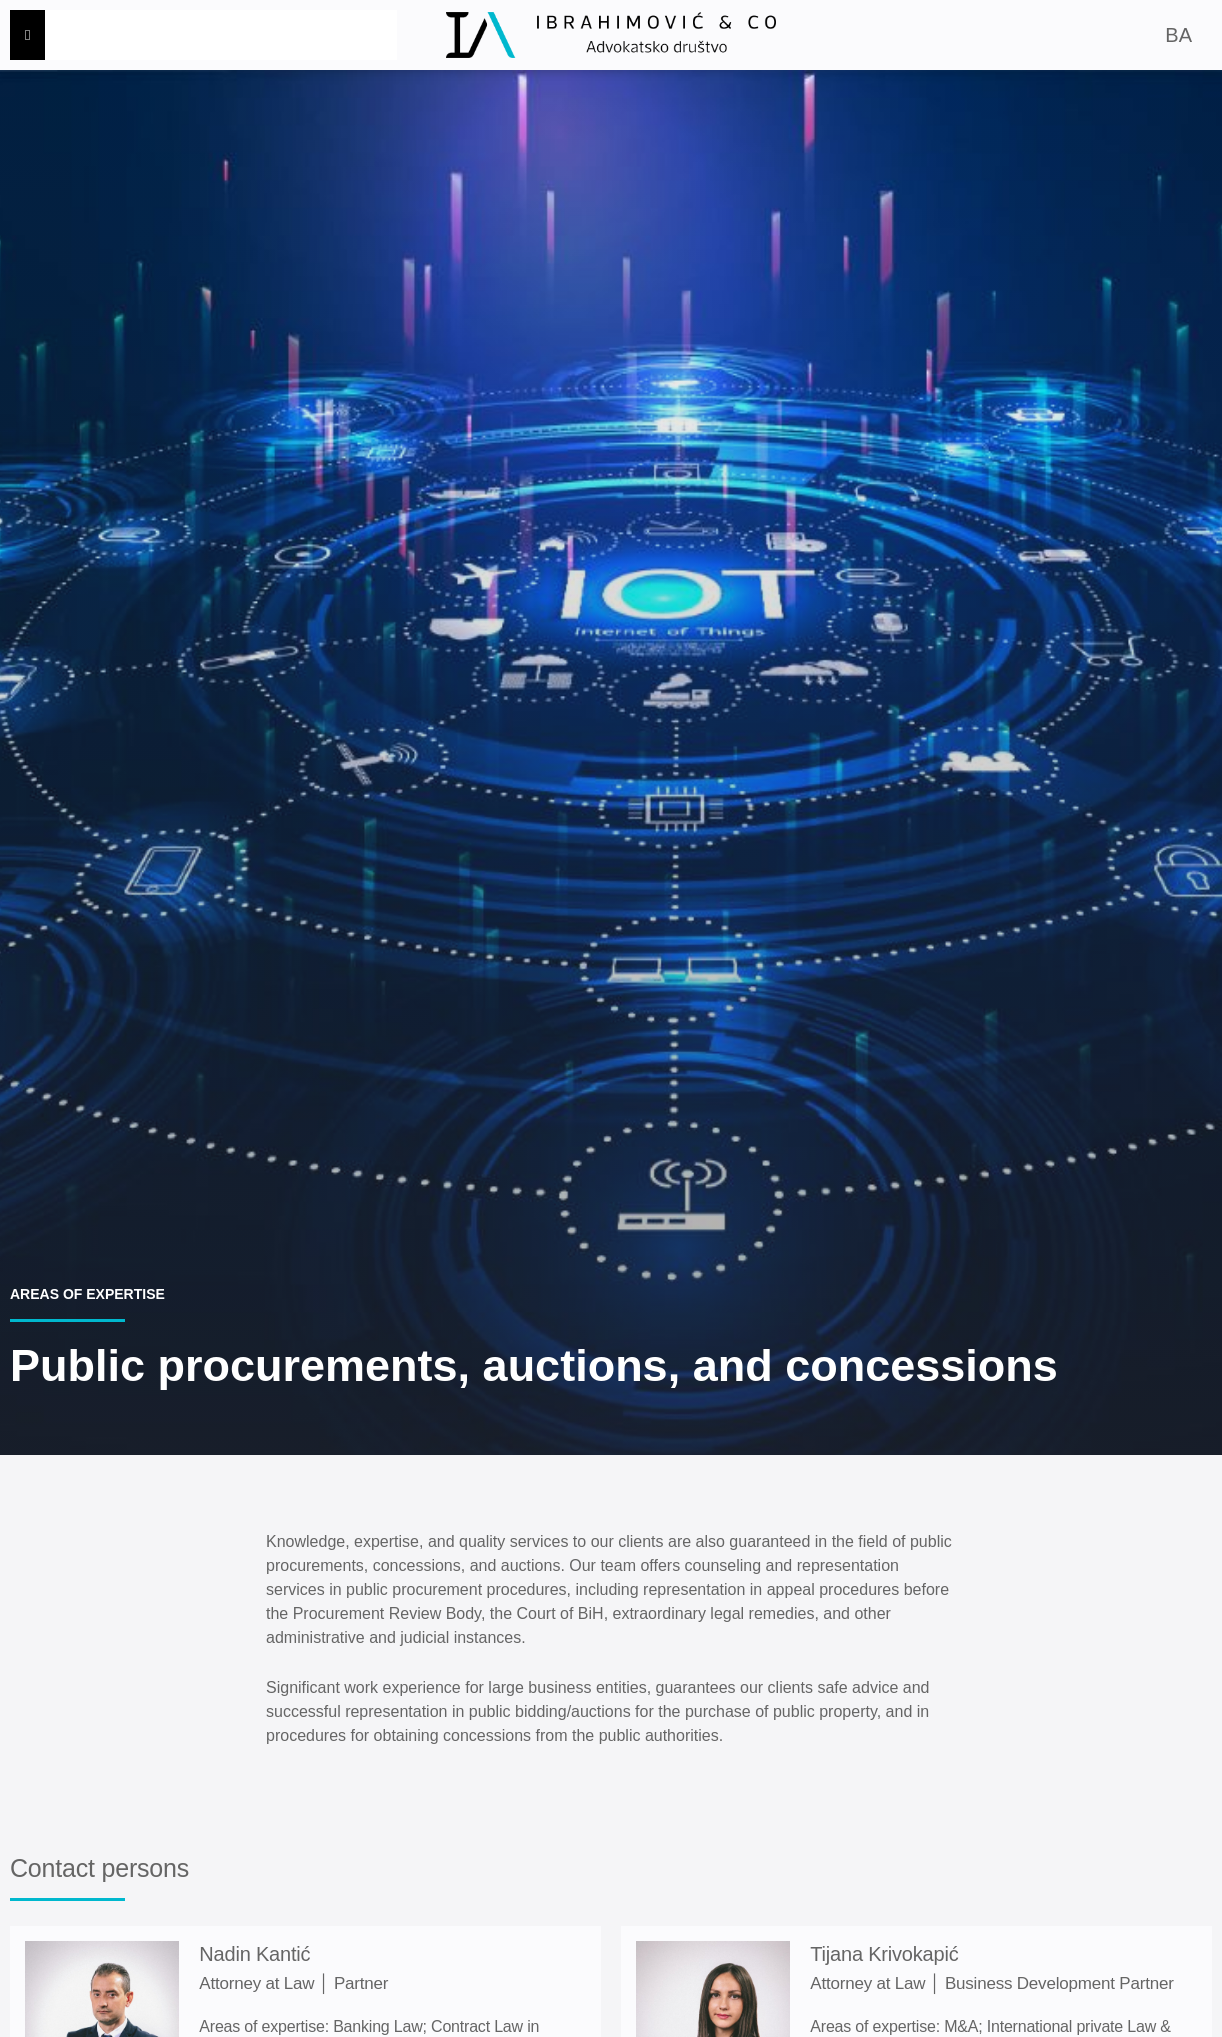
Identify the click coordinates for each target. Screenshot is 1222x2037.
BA (1178, 35)
